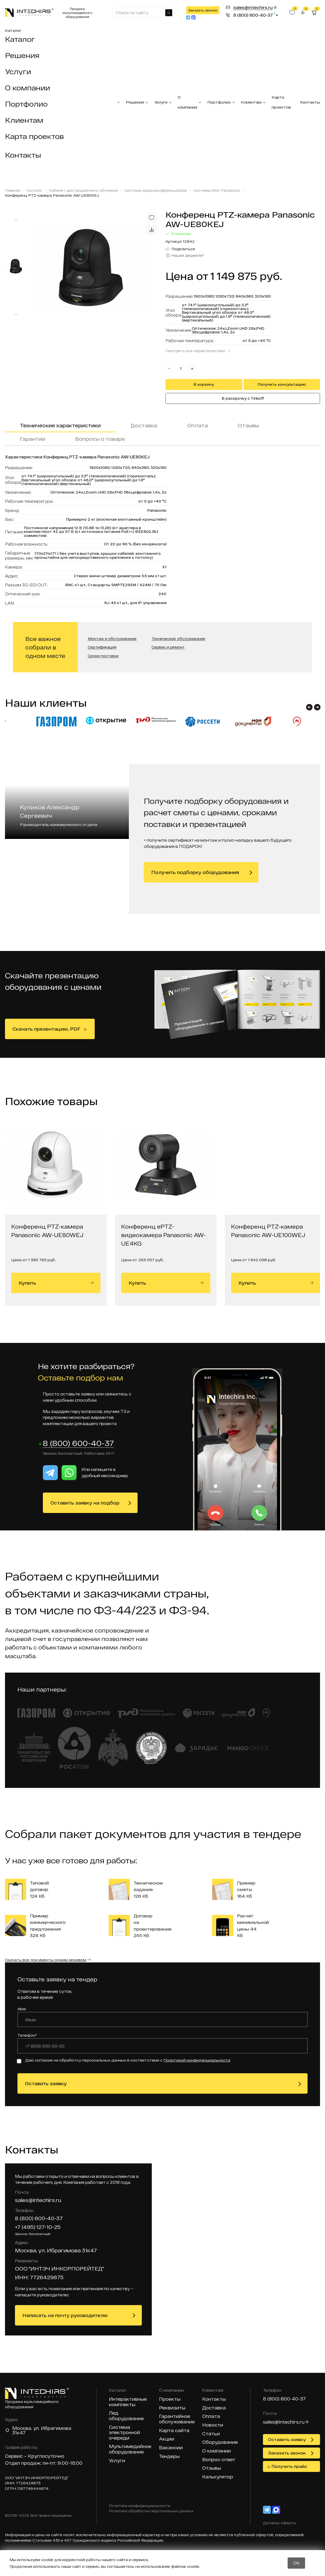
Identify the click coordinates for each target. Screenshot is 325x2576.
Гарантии (32, 439)
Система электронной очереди (124, 2433)
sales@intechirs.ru (38, 2200)
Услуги (18, 71)
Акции (166, 2439)
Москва (21, 2428)
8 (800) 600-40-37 (78, 1443)
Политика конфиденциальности (139, 2506)
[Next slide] (16, 315)
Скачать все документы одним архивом (45, 1960)
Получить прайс (289, 2466)
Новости (212, 2425)
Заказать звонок (203, 10)
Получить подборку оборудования (195, 872)
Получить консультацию (282, 384)
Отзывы (248, 425)
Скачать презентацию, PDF (46, 1029)
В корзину (204, 384)
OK (296, 2563)
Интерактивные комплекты (128, 2402)
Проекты (169, 2399)
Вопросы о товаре (100, 439)
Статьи (211, 2434)
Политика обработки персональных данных (151, 2511)
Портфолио (26, 104)
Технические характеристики (60, 425)
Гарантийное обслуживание (177, 2419)
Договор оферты (279, 2523)
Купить (56, 1283)
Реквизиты (172, 2408)
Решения (22, 55)
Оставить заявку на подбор (84, 1503)
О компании (27, 87)
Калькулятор (217, 2477)
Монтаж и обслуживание (112, 639)
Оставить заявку (46, 2083)
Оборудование (220, 2442)
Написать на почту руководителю (65, 2315)
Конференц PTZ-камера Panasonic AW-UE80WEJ (47, 1230)
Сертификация (102, 647)
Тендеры (169, 2456)
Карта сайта (174, 2430)
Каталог (13, 30)
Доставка (144, 425)
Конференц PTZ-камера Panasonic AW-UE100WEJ (268, 1230)
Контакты (23, 155)
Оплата (197, 425)
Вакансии (171, 2447)
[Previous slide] (16, 220)
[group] (96, 267)
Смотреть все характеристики (195, 351)
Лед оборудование (126, 2416)
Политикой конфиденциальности (196, 2060)
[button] (309, 707)
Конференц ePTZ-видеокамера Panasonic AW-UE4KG (163, 1235)
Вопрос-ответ (218, 2459)
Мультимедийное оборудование (130, 2449)
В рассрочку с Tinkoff (243, 398)
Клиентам (24, 120)
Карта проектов (34, 136)
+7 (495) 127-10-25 (38, 2227)
